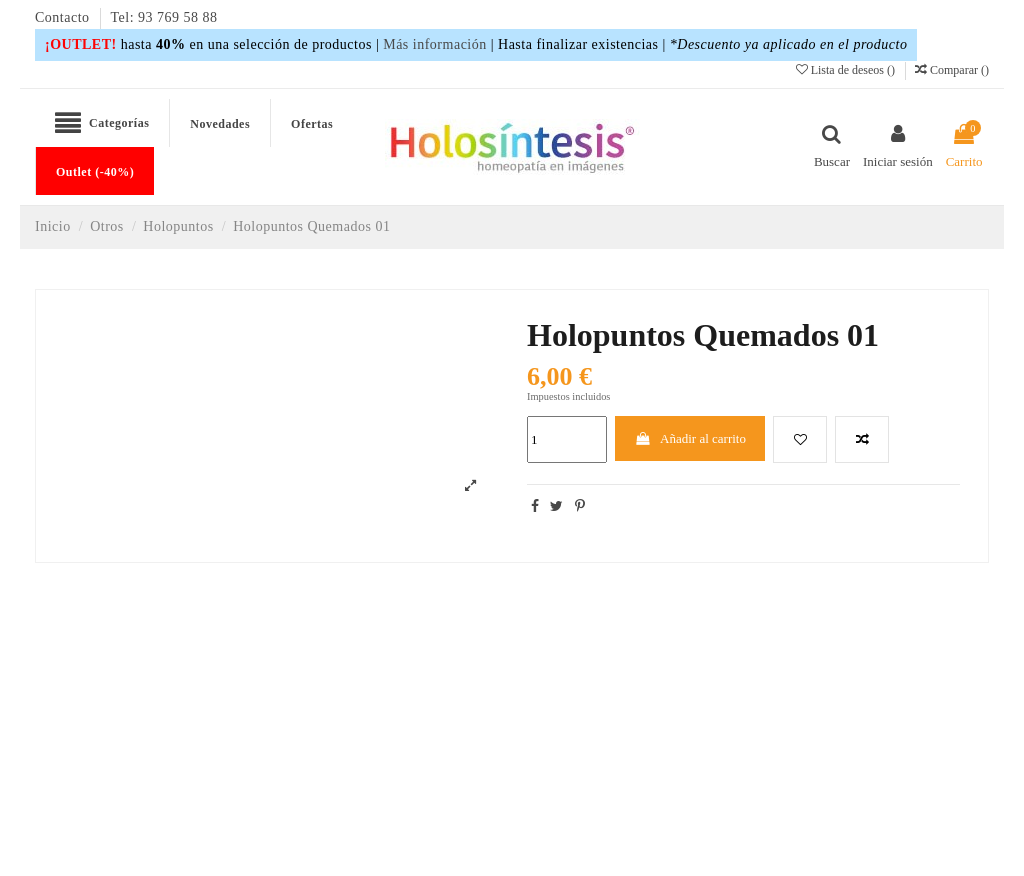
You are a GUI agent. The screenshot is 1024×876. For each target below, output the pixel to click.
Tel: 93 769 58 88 (164, 17)
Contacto (64, 17)
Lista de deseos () (847, 70)
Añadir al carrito (690, 438)
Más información (435, 44)
